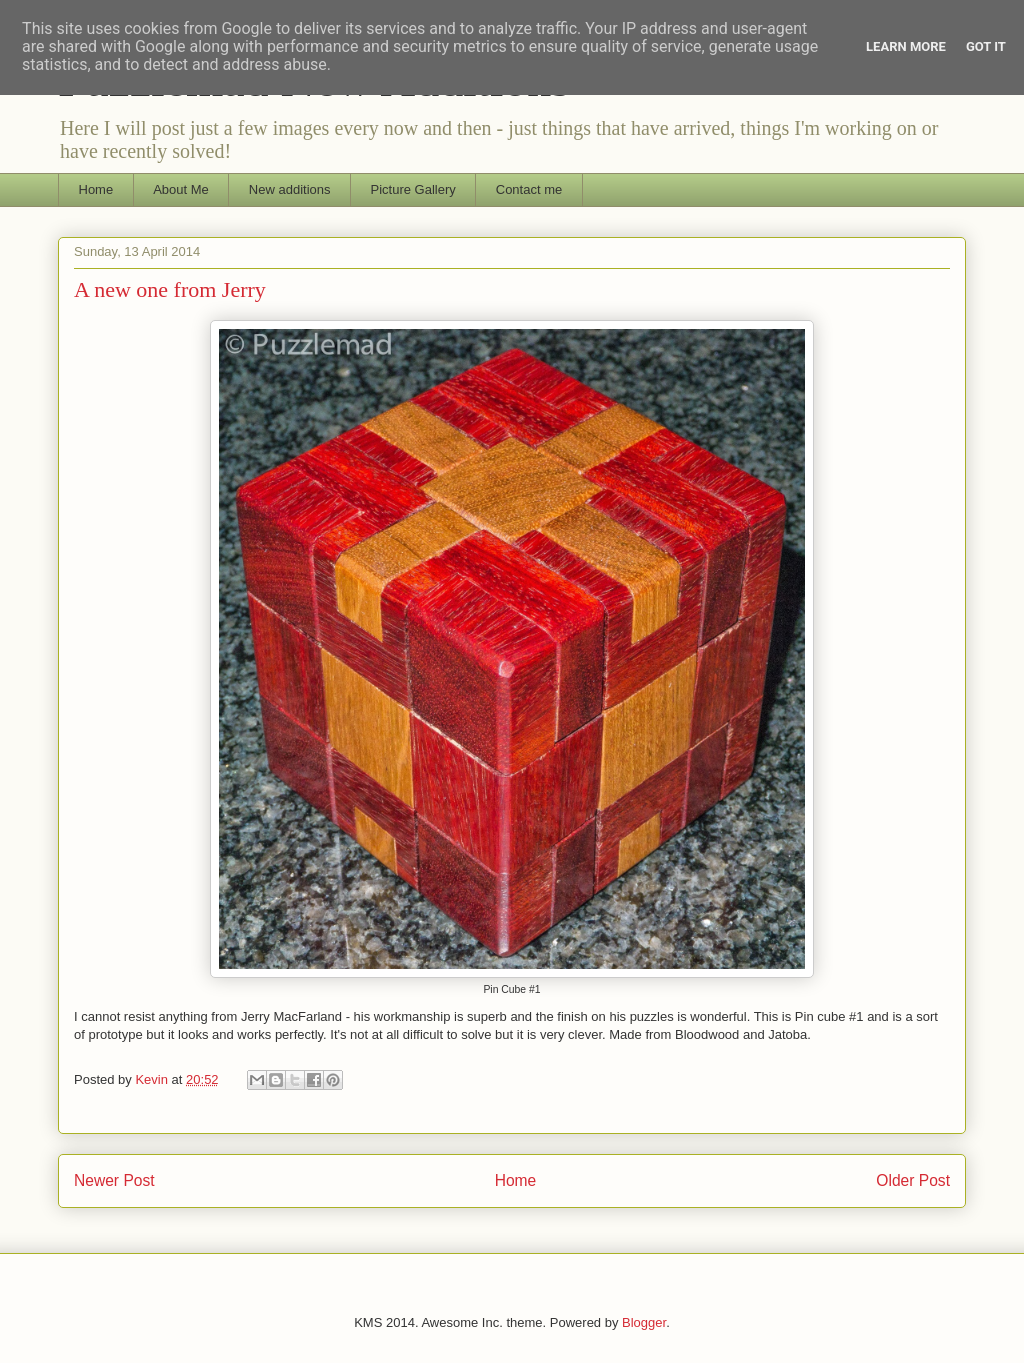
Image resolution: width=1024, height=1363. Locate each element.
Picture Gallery (413, 189)
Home (96, 189)
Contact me (529, 189)
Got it (986, 46)
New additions (290, 189)
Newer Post (114, 1180)
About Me (181, 189)
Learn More (906, 46)
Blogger (644, 1322)
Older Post (913, 1180)
